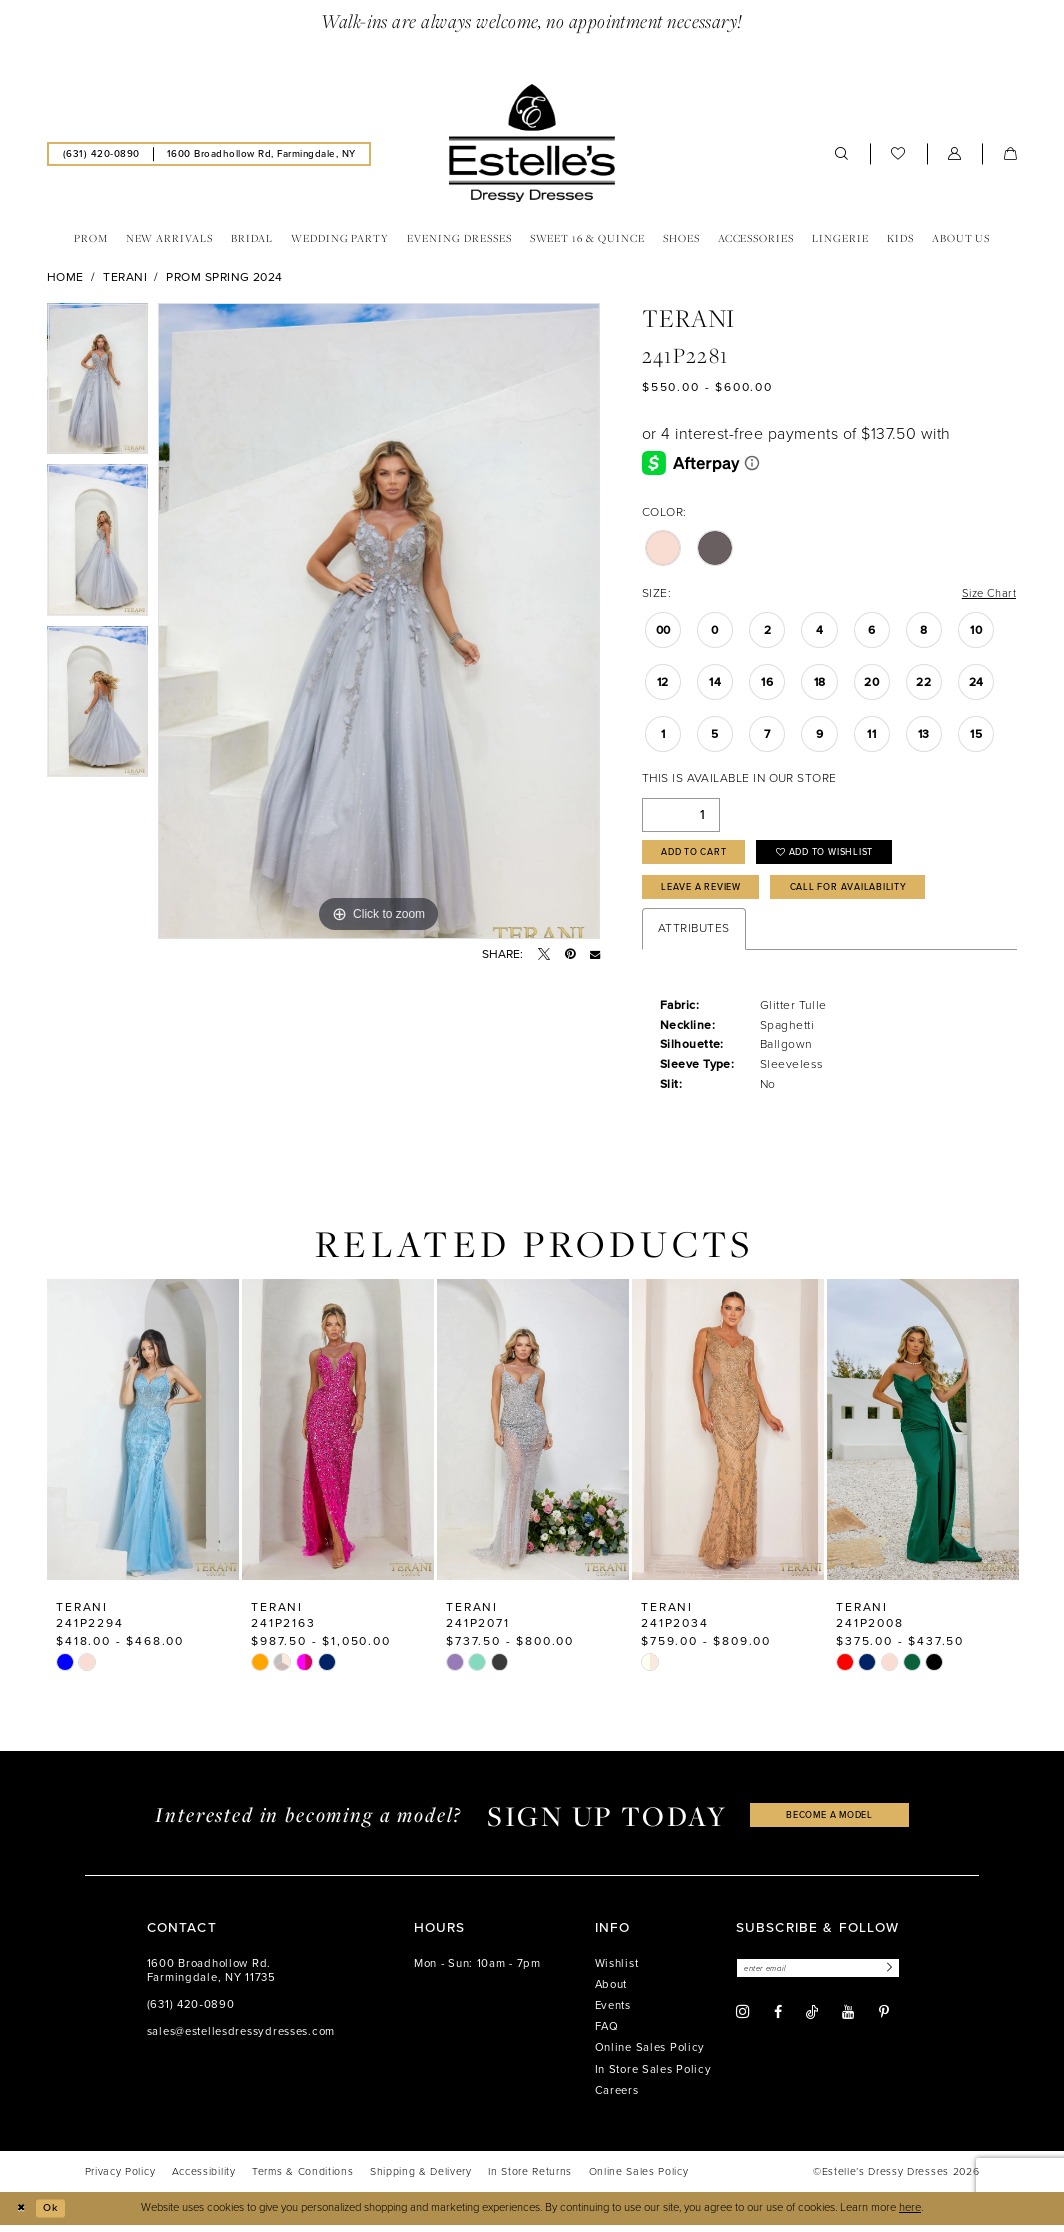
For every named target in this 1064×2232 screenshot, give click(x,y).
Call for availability (869, 893)
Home (65, 278)
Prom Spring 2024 (224, 278)
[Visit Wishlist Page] (898, 155)
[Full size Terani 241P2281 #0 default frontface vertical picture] (379, 622)
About (611, 1992)
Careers (617, 2098)
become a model (830, 1822)
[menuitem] (101, 155)
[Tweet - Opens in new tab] (544, 955)
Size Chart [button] (986, 595)
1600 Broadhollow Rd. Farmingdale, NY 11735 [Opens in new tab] (211, 1978)
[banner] (532, 144)
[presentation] (143, 1436)
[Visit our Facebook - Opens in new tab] (778, 2022)
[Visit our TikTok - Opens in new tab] (812, 2021)
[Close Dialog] (22, 2215)
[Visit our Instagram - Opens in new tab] (743, 2022)
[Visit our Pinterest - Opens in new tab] (884, 2022)
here (910, 2214)
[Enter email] (825, 1976)
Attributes (694, 936)
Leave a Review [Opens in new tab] (708, 893)
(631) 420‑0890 (191, 2012)
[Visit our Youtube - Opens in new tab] (848, 2022)
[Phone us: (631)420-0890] (101, 155)
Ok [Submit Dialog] (54, 2214)
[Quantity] (681, 818)
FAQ (607, 2034)
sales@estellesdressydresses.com (241, 2039)
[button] (955, 155)
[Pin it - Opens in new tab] (570, 955)
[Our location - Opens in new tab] (261, 155)
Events (613, 2013)
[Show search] (842, 155)
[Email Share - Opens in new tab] (595, 955)
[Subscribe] (900, 1976)
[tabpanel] (97, 385)
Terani (125, 278)
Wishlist (617, 1971)
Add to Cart (701, 856)
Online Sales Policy (650, 2055)
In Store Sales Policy (653, 2076)
